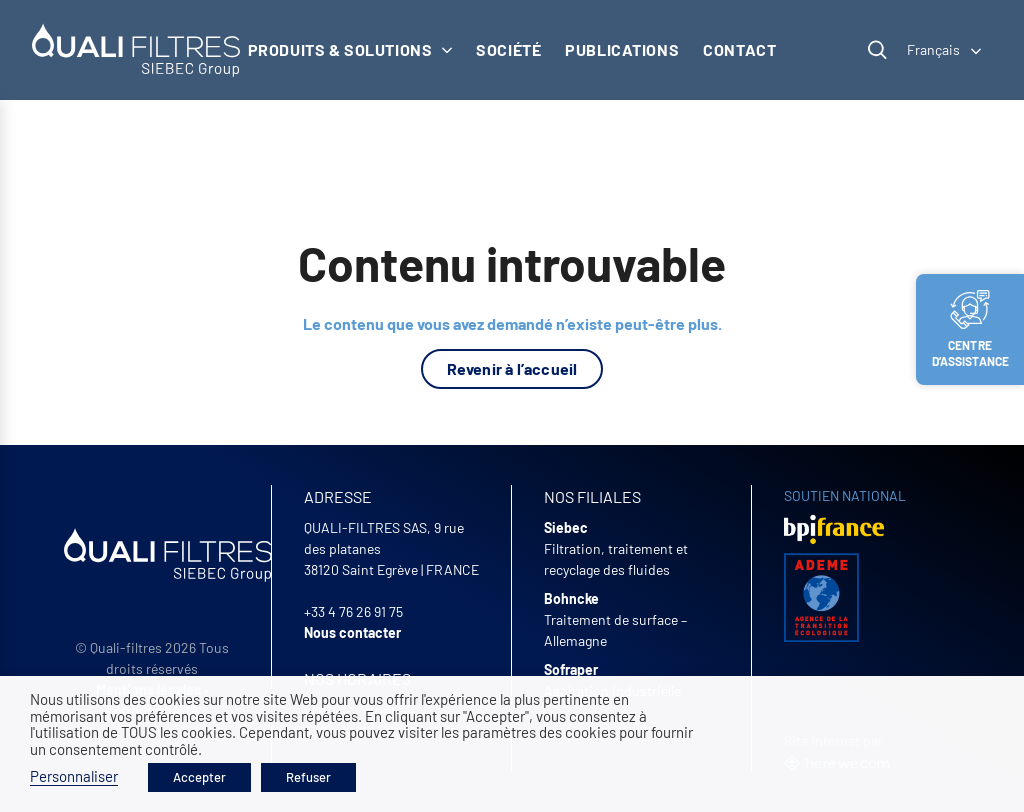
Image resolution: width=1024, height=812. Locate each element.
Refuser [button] (308, 777)
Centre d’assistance (971, 329)
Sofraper (571, 669)
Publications (622, 49)
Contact (739, 49)
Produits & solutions (350, 49)
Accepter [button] (199, 777)
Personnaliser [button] (74, 776)
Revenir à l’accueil (512, 368)
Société (508, 49)
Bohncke (571, 598)
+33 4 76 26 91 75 (353, 611)
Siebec (566, 527)
